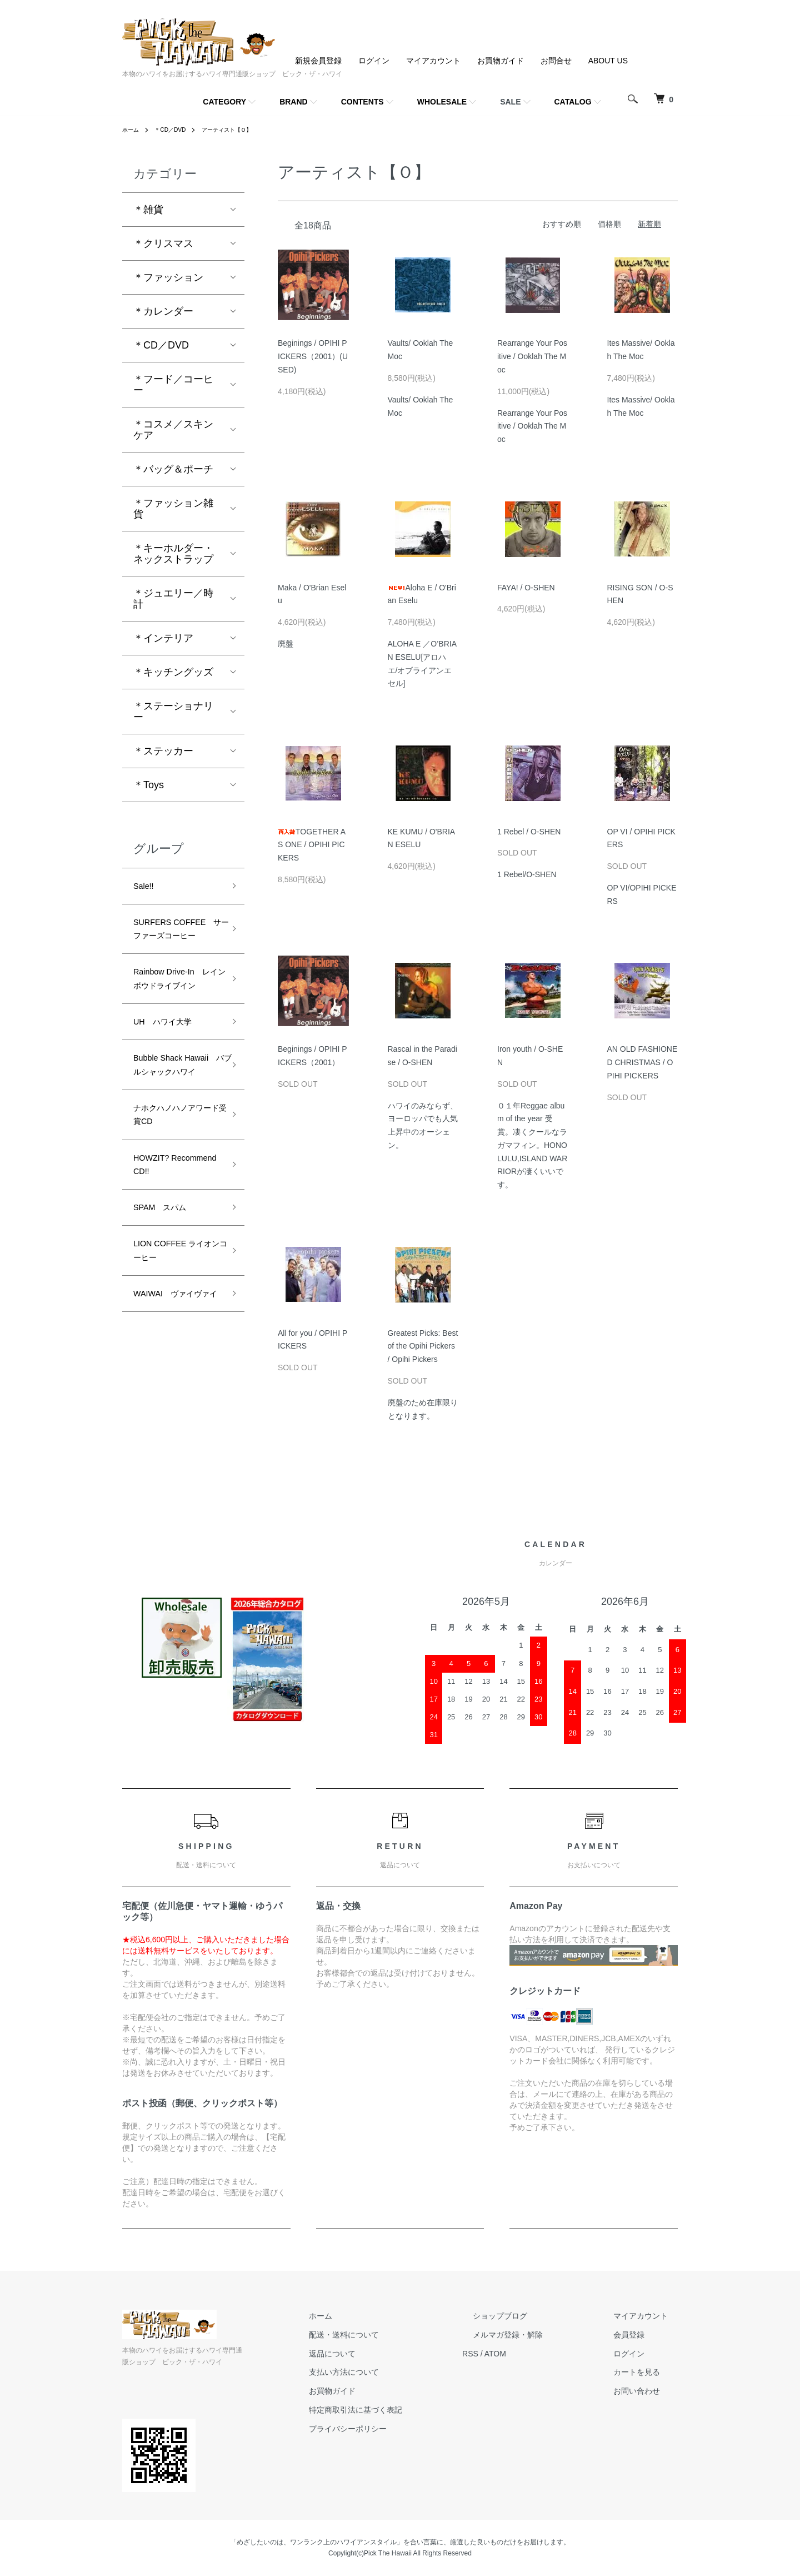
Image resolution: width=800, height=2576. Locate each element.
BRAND (293, 101)
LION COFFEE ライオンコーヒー (173, 1350)
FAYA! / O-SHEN (526, 587)
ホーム (132, 129)
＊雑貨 (148, 209)
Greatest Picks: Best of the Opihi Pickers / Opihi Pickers (423, 1346)
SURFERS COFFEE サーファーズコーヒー (173, 944)
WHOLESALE (442, 101)
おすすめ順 (561, 224)
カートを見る (646, 2372)
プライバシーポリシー (399, 2428)
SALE (510, 101)
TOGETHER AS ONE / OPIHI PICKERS (312, 845)
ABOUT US (608, 60)
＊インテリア (163, 638)
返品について (383, 2353)
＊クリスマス (163, 243)
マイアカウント (433, 60)
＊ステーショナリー (173, 711)
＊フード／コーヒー (173, 385)
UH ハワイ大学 (170, 1075)
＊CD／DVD (176, 129)
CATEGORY (224, 101)
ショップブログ (530, 2315)
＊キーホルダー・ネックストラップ (173, 554)
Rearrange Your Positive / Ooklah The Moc (532, 356)
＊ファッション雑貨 (173, 509)
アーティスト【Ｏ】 (241, 129)
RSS (511, 2353)
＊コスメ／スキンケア (173, 430)
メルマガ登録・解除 (538, 2334)
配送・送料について (395, 2334)
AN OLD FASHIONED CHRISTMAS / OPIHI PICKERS (642, 1062)
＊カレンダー (163, 311)
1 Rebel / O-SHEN (529, 831)
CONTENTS (362, 101)
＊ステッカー (163, 751)
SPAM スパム (167, 1301)
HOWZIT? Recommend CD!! (173, 1254)
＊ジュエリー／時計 (173, 599)
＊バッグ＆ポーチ (173, 469)
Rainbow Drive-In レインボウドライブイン (176, 1018)
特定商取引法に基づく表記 (406, 2409)
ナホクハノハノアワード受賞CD (173, 1197)
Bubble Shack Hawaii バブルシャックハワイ (173, 1131)
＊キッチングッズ (173, 672)
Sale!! (146, 887)
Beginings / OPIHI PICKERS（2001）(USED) (313, 356)
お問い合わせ (646, 2390)
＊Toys (148, 784)
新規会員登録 (318, 60)
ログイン (373, 60)
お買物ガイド (500, 60)
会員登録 (638, 2334)
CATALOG (573, 101)
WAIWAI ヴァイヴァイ (177, 1407)
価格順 (609, 224)
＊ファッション (168, 277)
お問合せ (556, 60)
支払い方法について (395, 2372)
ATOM (536, 2353)
